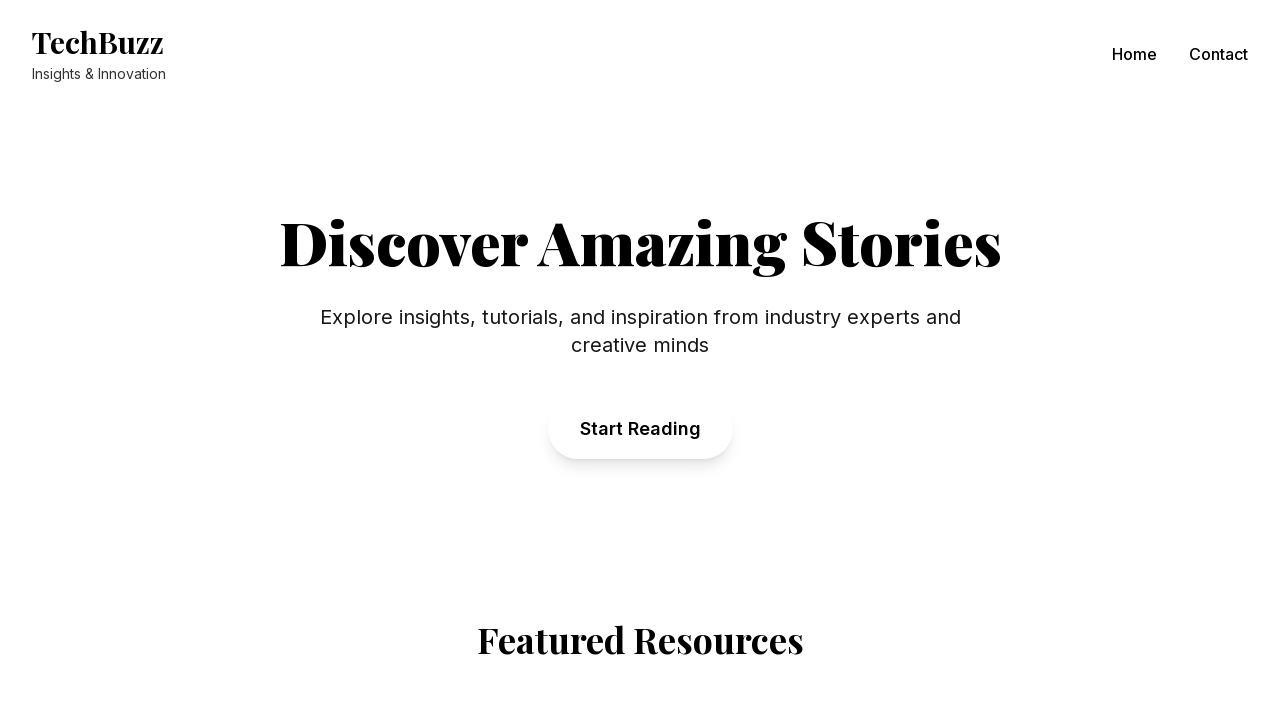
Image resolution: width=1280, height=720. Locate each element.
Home (1134, 54)
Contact (1218, 54)
